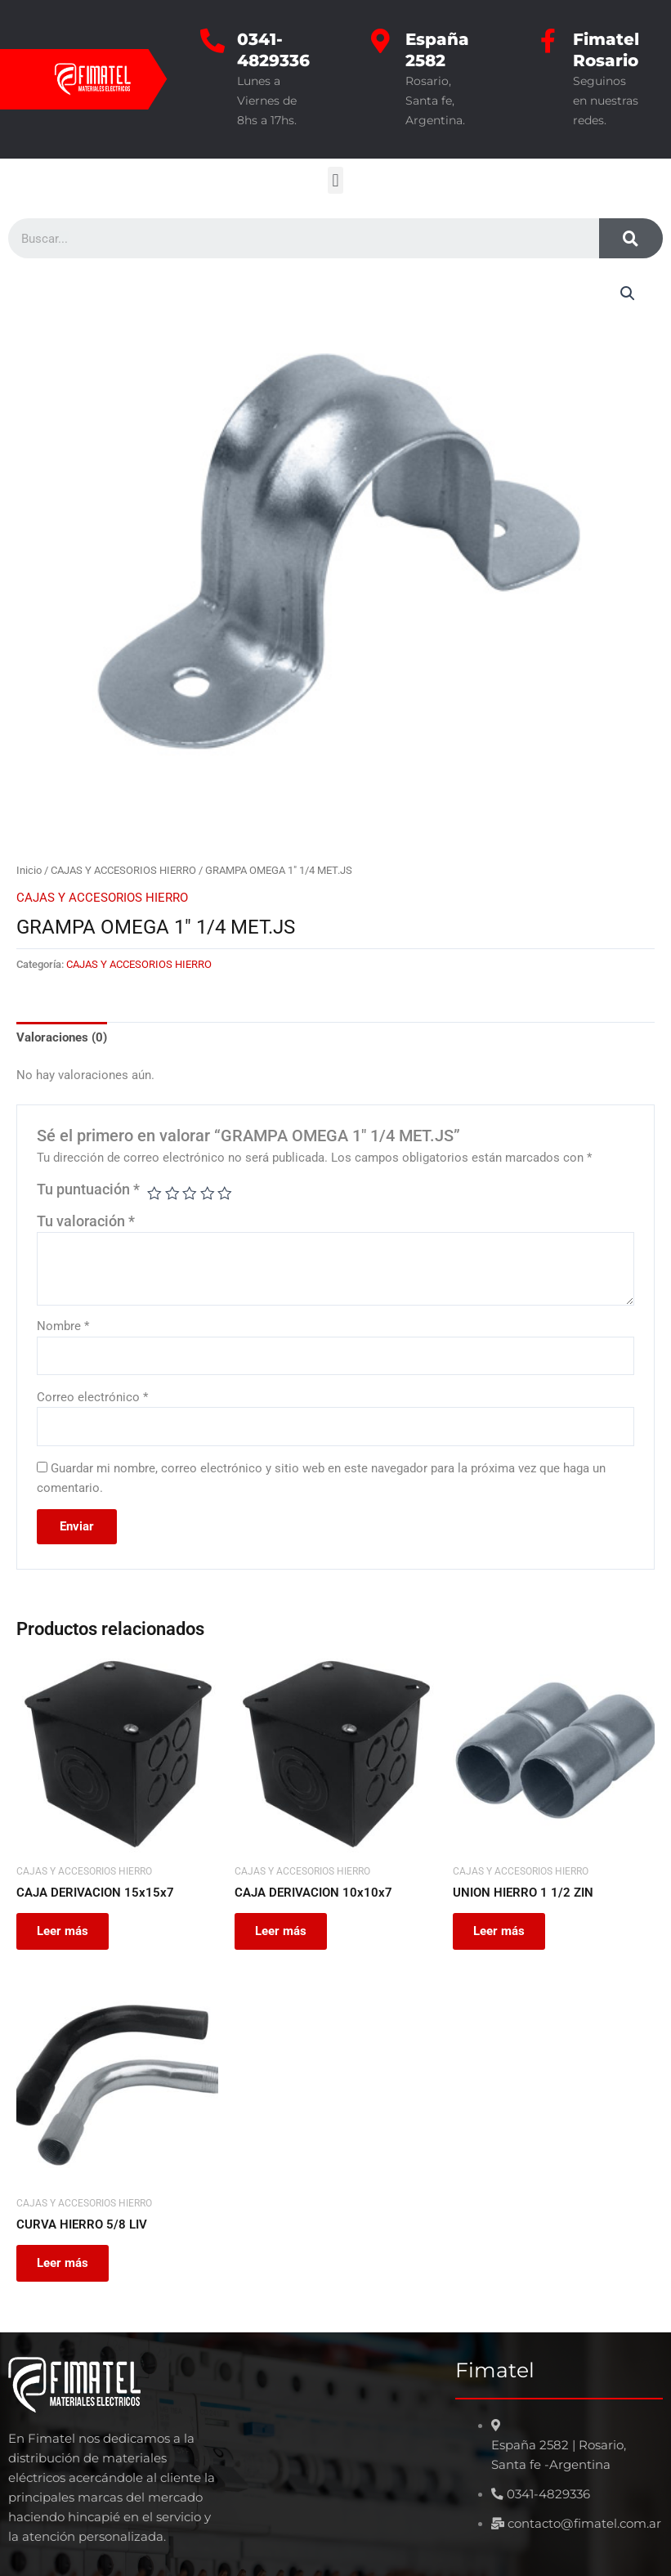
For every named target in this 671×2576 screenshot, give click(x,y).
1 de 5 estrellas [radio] (154, 1193)
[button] (335, 180)
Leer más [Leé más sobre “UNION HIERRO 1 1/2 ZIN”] (501, 1931)
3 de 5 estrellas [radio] (189, 1193)
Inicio (29, 870)
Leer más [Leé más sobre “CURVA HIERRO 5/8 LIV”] (65, 2265)
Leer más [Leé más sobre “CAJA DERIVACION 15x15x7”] (65, 1931)
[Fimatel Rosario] (548, 41)
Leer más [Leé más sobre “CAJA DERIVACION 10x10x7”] (283, 1931)
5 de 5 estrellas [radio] (224, 1193)
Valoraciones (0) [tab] (61, 1037)
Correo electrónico (92, 1397)
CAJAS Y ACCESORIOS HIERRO (123, 870)
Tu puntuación (88, 1189)
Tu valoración (86, 1221)
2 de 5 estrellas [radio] (172, 1193)
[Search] (631, 238)
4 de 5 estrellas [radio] (207, 1193)
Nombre (63, 1326)
